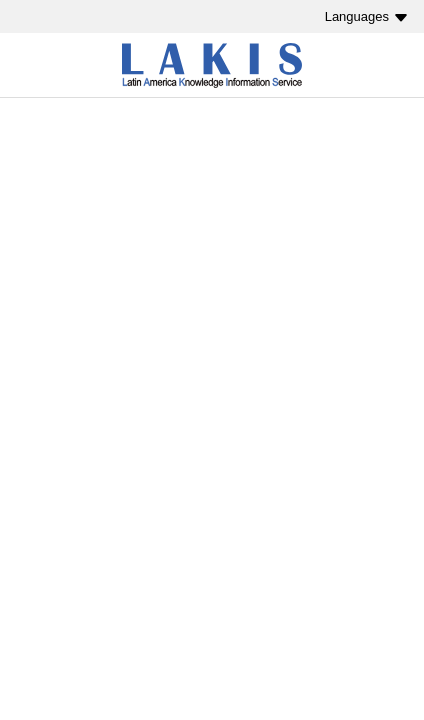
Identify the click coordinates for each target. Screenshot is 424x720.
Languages (357, 16)
